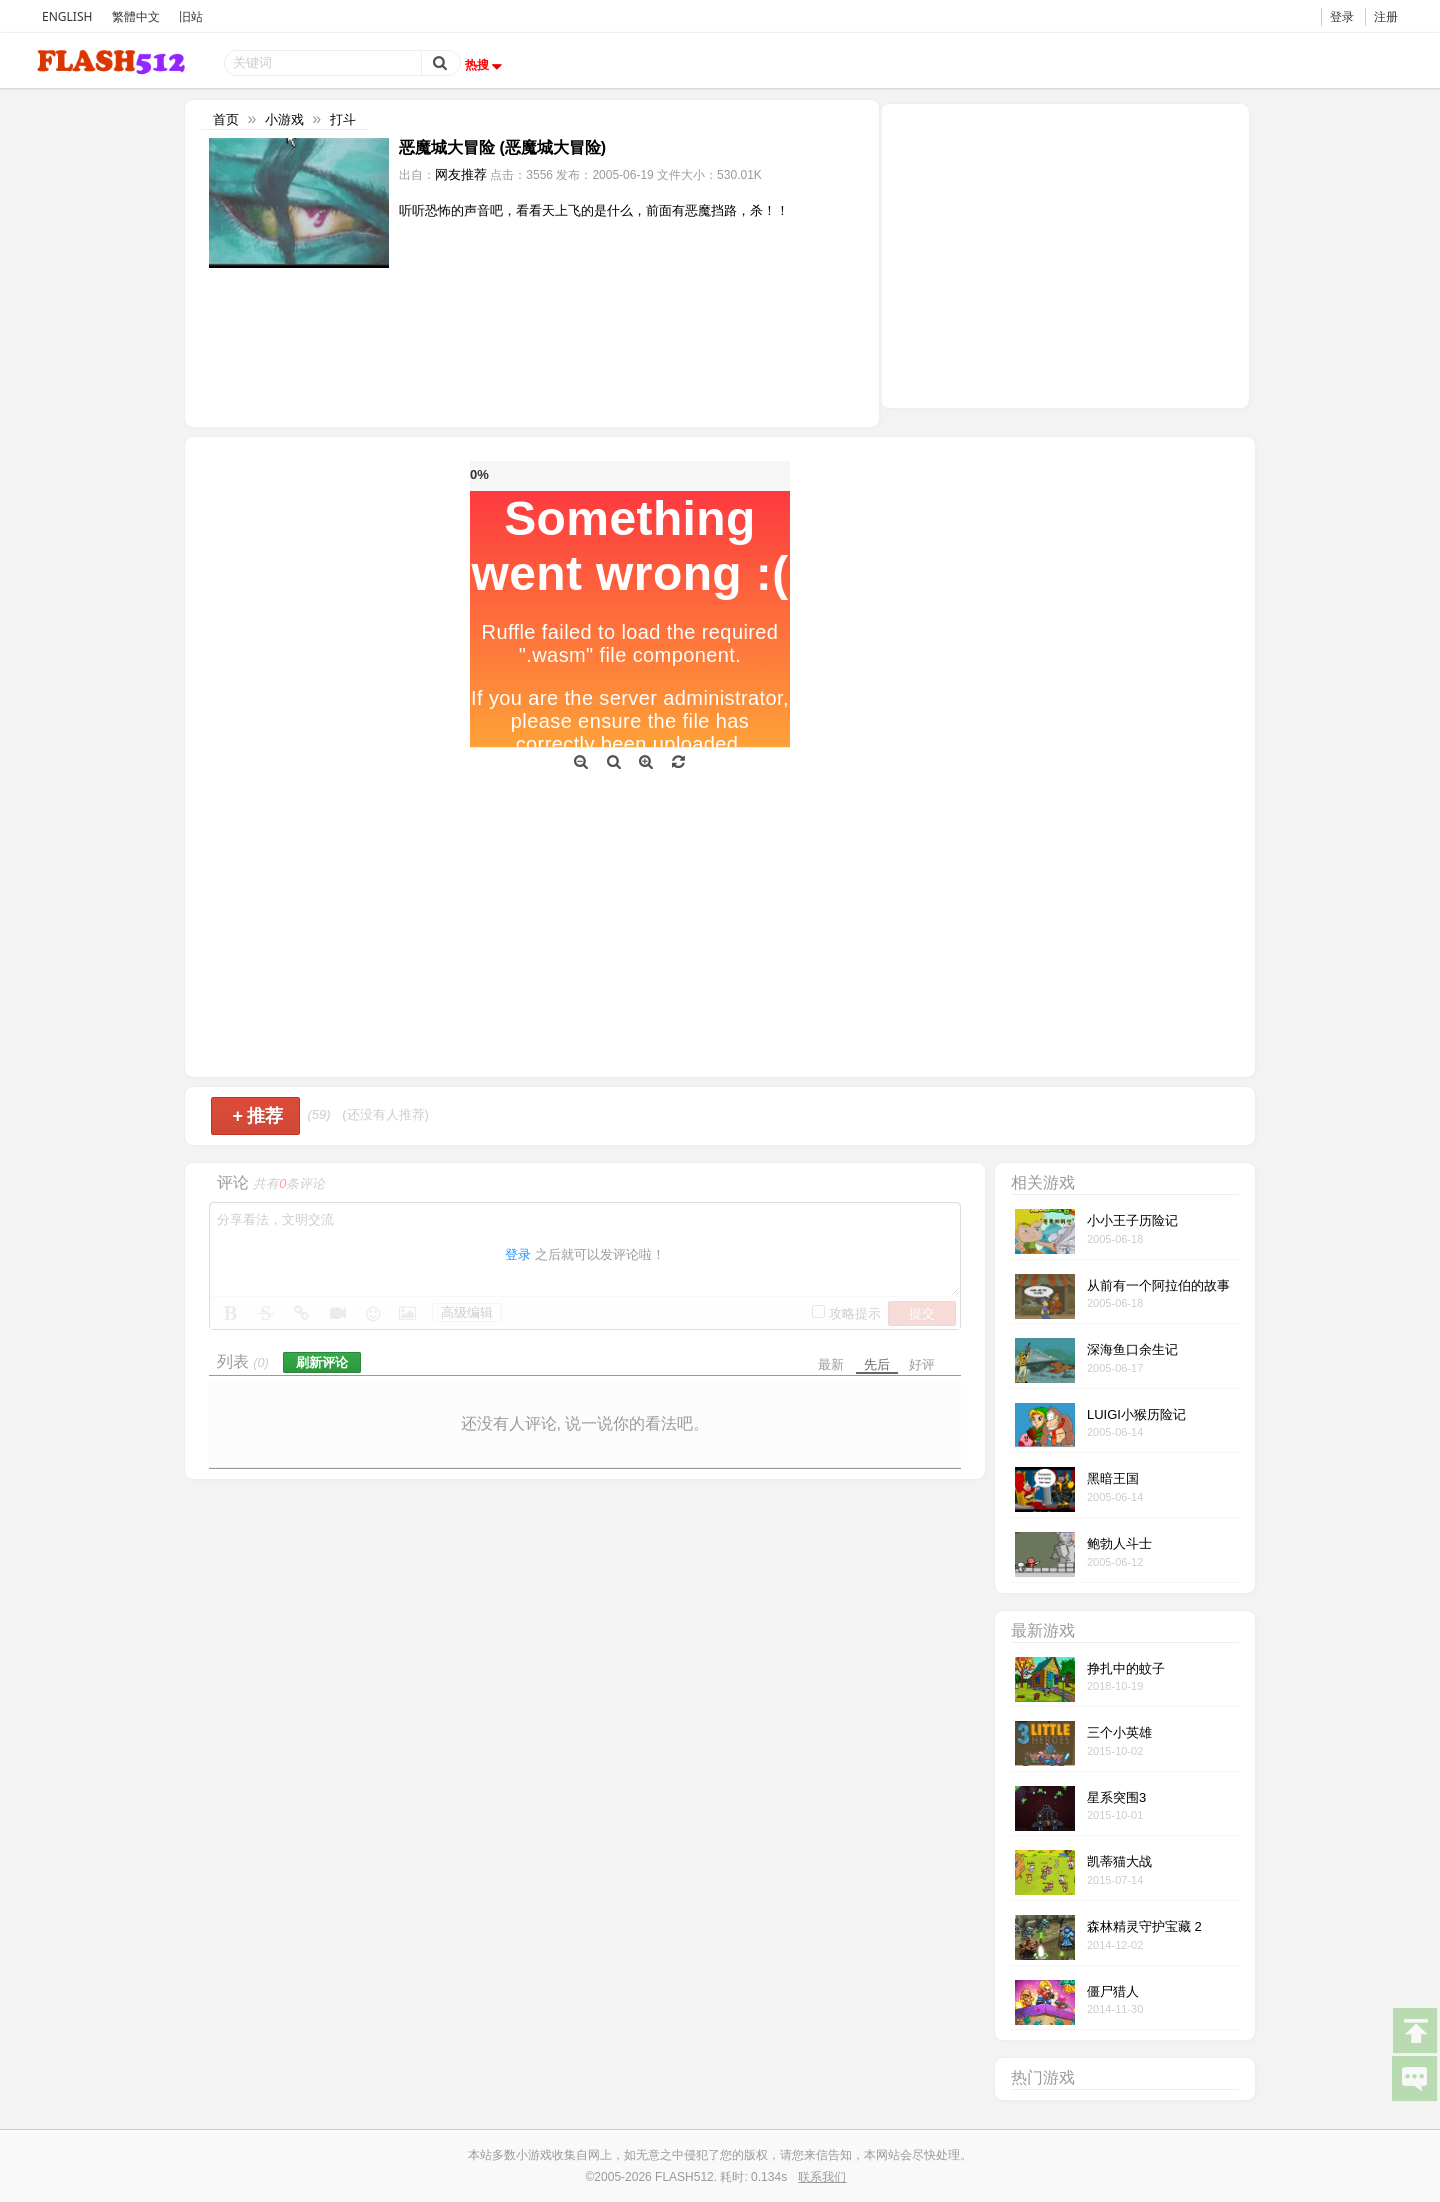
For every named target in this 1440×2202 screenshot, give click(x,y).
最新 (831, 1364)
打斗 (343, 119)
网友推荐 (461, 174)
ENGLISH (67, 16)
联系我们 (822, 2177)
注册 (1386, 16)
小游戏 (284, 119)
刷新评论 (322, 1362)
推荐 (257, 1116)
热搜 (486, 65)
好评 (922, 1364)
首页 (226, 119)
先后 (877, 1364)
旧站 (191, 16)
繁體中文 (136, 16)
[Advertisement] (1065, 254)
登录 (1342, 16)
